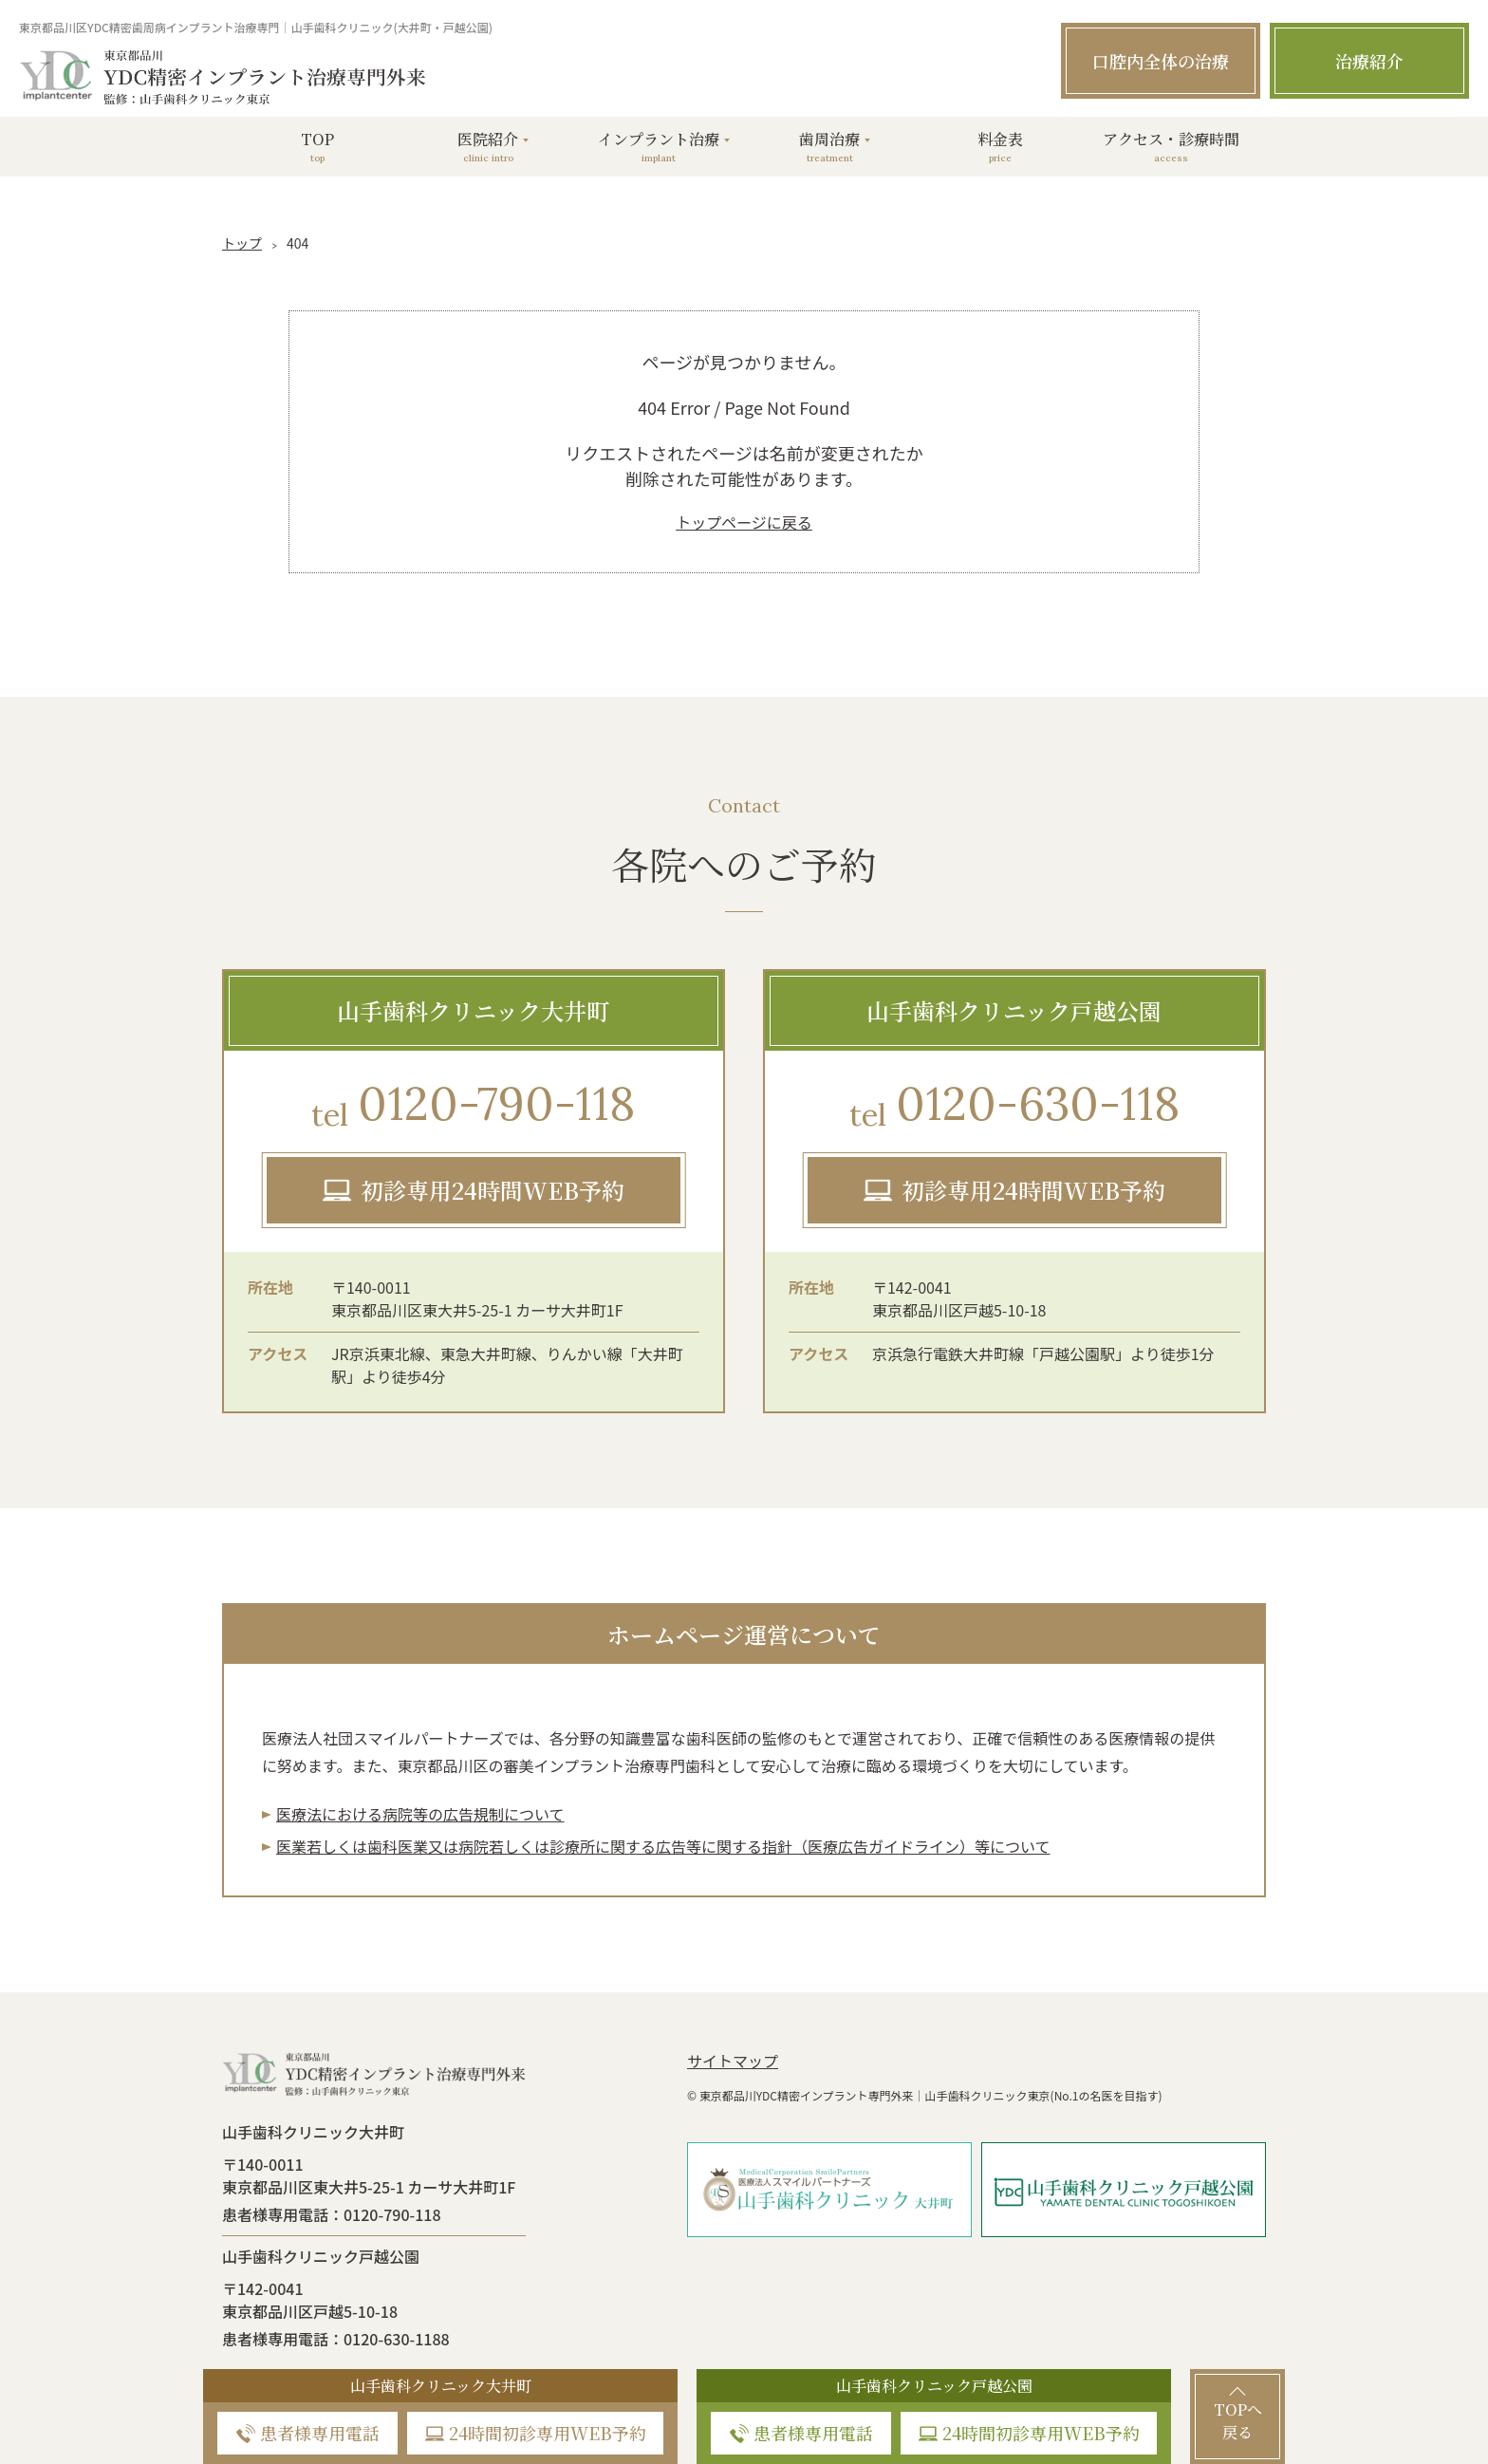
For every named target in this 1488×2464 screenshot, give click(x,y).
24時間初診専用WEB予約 (547, 2432)
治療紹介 (1369, 60)
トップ (242, 242)
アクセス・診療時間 (1171, 146)
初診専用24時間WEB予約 (492, 1189)
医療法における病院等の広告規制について (420, 1813)
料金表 (1000, 146)
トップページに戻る (744, 522)
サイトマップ (732, 2060)
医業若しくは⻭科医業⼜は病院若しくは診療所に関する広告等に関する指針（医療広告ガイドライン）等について (663, 1846)
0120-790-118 (473, 1106)
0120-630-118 (1014, 1106)
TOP (317, 146)
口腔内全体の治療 (1160, 60)
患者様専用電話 (320, 2432)
